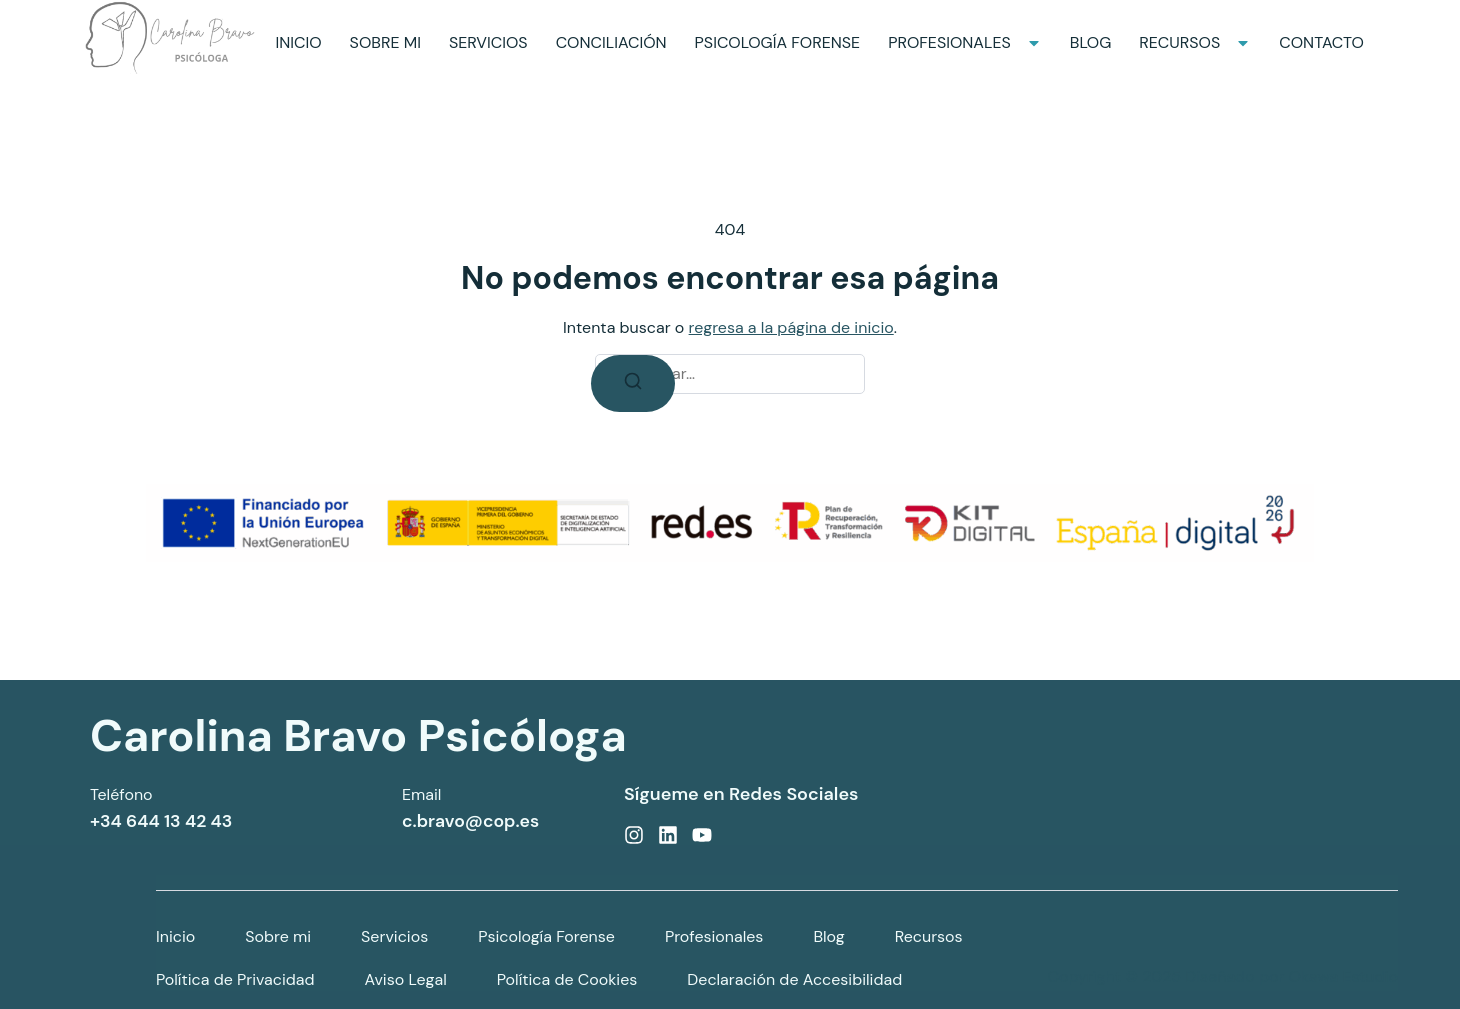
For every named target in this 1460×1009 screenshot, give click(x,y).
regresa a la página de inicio (791, 327)
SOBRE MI (385, 42)
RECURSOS (1195, 42)
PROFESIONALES (965, 42)
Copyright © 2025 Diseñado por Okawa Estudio (1223, 976)
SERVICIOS (488, 42)
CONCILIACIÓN (611, 42)
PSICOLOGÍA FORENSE (778, 42)
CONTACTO (1321, 42)
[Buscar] (633, 383)
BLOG (1091, 42)
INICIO (298, 42)
